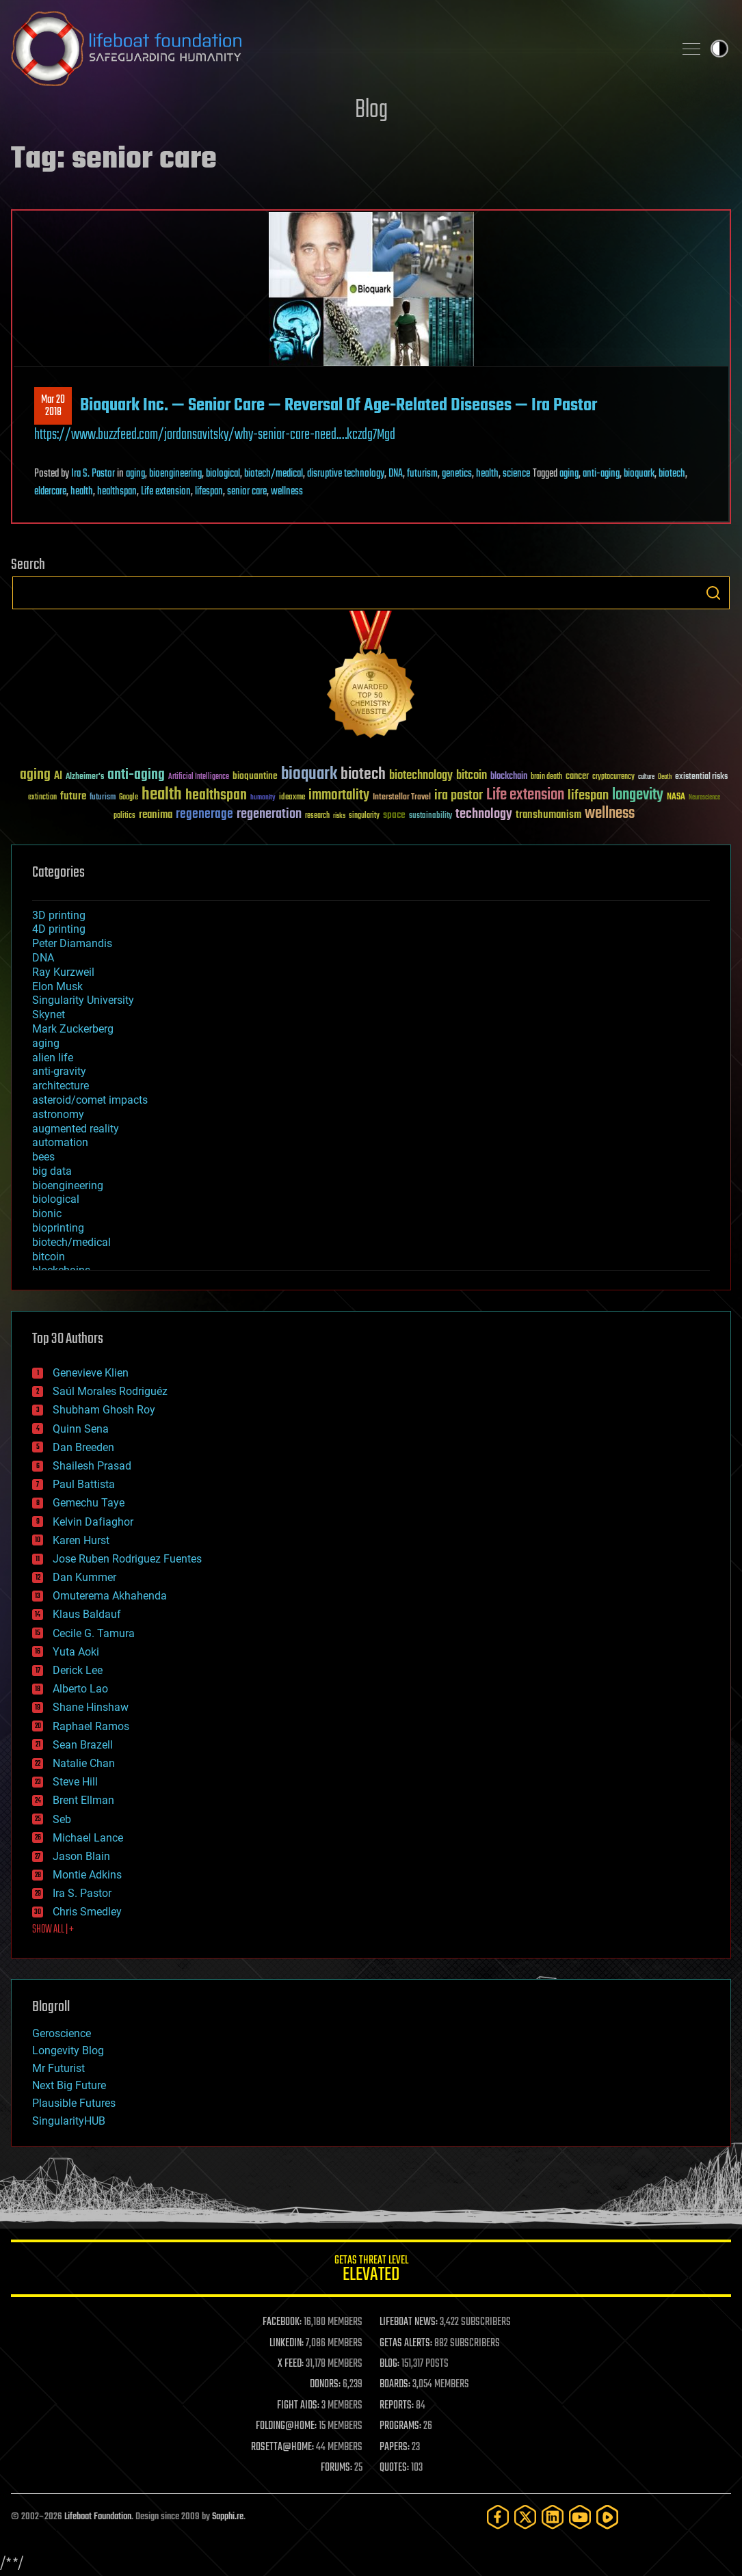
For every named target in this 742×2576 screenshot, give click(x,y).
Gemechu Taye (88, 1502)
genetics (457, 474)
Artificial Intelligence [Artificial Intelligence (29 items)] (198, 777)
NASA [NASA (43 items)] (676, 797)
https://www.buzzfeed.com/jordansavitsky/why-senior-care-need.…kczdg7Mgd (214, 435)
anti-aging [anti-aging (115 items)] (136, 775)
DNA (395, 474)
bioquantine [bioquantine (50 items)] (255, 776)
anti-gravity (59, 1071)
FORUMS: (336, 2468)
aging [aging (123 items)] (35, 775)
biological (223, 474)
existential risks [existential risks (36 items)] (701, 777)
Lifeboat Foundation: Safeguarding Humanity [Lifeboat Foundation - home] (337, 48)
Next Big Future (69, 2085)
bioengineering (175, 474)
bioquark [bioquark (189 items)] (309, 774)
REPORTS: (397, 2406)
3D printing (58, 915)
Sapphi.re (227, 2517)
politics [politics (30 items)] (124, 816)
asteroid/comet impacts (90, 1099)
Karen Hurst (81, 1540)
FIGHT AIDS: (298, 2406)
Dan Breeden (83, 1447)
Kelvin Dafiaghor (93, 1521)
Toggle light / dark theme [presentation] (719, 48)
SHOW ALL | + (53, 1930)
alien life (52, 1057)
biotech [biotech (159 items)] (363, 774)
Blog (371, 110)
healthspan (117, 492)
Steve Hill (75, 1781)
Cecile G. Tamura (94, 1633)
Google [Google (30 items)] (128, 797)
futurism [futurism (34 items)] (103, 798)
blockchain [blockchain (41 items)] (508, 776)
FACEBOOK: (282, 2322)
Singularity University (83, 1000)
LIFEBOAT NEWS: (409, 2322)
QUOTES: (394, 2468)
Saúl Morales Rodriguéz (110, 1391)
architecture (60, 1085)
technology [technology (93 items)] (483, 815)
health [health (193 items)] (162, 795)
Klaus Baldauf (87, 1614)
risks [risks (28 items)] (339, 816)
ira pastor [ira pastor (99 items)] (458, 796)
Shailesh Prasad (92, 1465)
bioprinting (58, 1227)
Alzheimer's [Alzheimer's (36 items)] (85, 777)
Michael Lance (88, 1837)
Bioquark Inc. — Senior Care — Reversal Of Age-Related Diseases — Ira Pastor (338, 405)
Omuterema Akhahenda (110, 1595)
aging (135, 474)
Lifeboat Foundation (97, 2517)
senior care (247, 492)
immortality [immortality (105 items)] (338, 795)
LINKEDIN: (286, 2343)
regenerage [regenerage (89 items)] (204, 814)
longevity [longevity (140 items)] (637, 795)
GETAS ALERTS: (406, 2343)
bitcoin (48, 1256)
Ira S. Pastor (93, 474)
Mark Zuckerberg (73, 1028)
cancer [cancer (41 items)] (577, 776)
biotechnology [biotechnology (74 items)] (421, 776)
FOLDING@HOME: (286, 2426)
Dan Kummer (84, 1577)
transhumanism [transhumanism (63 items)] (548, 814)
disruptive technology (345, 474)
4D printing (58, 928)
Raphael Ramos (91, 1726)
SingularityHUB (68, 2120)
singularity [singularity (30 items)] (364, 816)
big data (52, 1171)
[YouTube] (580, 2517)
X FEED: (291, 2364)
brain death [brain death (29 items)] (546, 777)
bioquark (639, 474)
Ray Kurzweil (63, 972)
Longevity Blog (68, 2050)
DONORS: (325, 2384)
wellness (287, 492)
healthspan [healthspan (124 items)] (216, 795)
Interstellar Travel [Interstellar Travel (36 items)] (402, 798)
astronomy (58, 1114)
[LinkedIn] (553, 2517)
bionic (47, 1213)
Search (713, 592)
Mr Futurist (58, 2068)
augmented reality (75, 1128)
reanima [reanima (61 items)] (155, 814)
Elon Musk (57, 986)
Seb (62, 1819)
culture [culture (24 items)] (646, 777)
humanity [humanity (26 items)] (263, 798)
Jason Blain (81, 1856)
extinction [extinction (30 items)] (42, 797)
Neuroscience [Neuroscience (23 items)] (704, 798)
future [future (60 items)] (73, 796)
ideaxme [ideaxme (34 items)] (292, 798)
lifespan (209, 492)
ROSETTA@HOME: (282, 2447)
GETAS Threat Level (371, 2270)
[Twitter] (525, 2517)
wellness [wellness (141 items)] (610, 814)
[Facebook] (498, 2517)
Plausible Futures (74, 2103)
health (487, 474)
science (516, 474)
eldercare (50, 492)
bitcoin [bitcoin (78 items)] (471, 776)
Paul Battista (84, 1484)
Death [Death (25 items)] (665, 777)
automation (60, 1142)
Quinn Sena (81, 1428)
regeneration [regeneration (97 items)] (269, 814)
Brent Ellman (83, 1800)
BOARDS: (395, 2384)
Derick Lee (78, 1670)
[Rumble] (607, 2517)
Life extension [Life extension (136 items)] (525, 795)
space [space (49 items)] (394, 815)
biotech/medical (273, 474)
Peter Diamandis (72, 943)
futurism (422, 474)
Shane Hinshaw (91, 1707)
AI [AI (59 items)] (58, 776)
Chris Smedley (87, 1911)
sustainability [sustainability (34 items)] (430, 816)
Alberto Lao (80, 1688)
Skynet (48, 1014)
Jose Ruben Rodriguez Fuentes (127, 1558)
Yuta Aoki (76, 1651)
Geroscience (61, 2033)
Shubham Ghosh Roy (104, 1409)
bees (43, 1156)
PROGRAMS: (400, 2426)
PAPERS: (395, 2447)
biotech (672, 474)
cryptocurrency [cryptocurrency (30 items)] (613, 777)
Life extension (166, 492)
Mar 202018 (53, 406)
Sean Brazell (83, 1744)
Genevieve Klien (91, 1372)
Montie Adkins (87, 1874)
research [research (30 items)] (317, 816)
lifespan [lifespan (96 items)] (588, 796)
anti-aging (601, 474)
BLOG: (389, 2364)
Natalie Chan (84, 1763)
